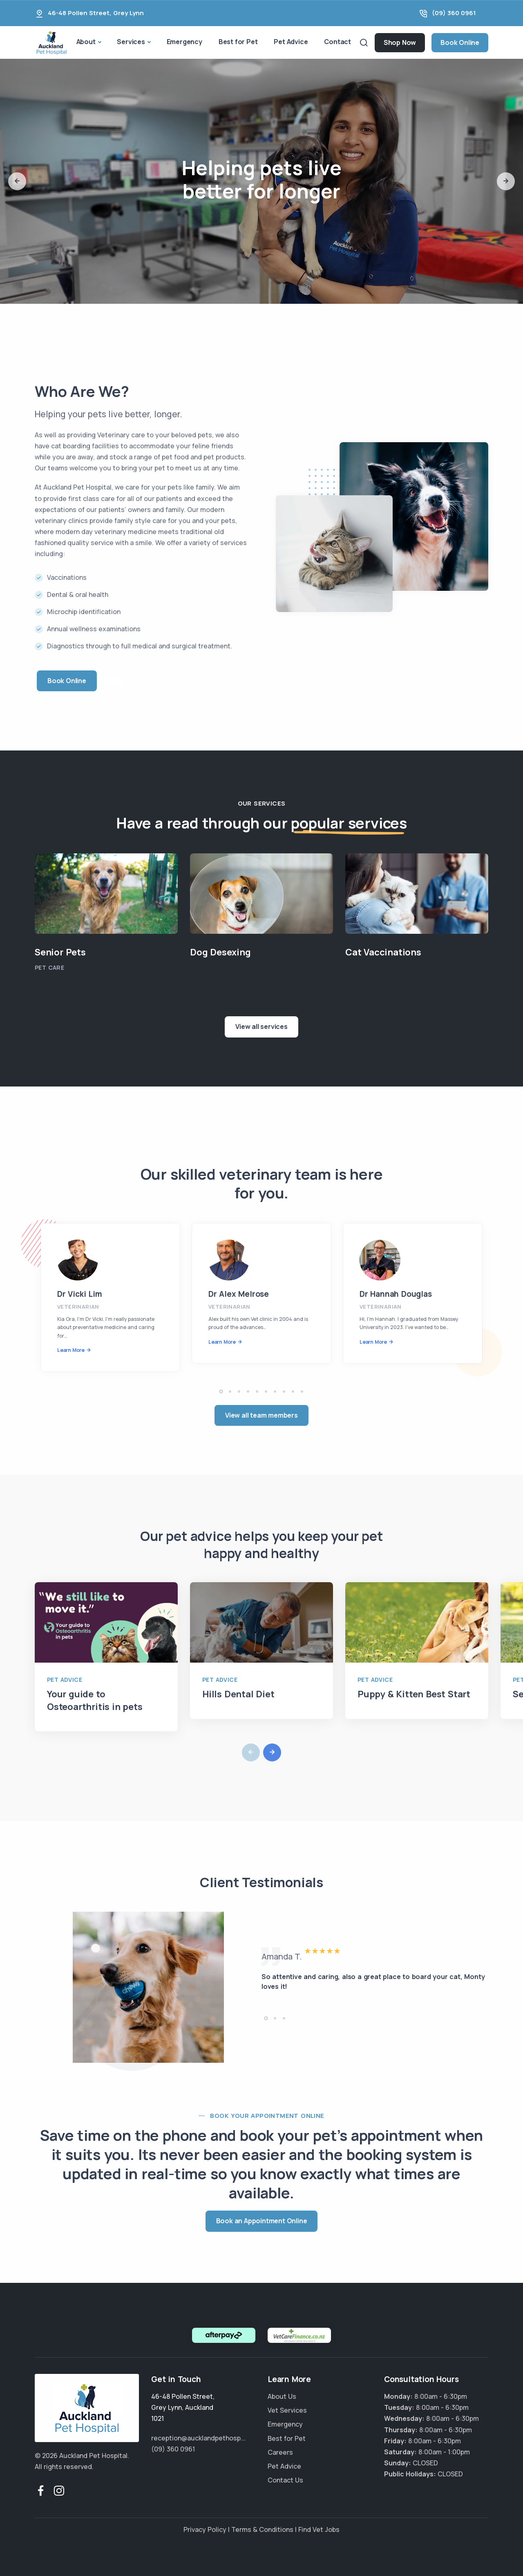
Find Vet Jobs (319, 2529)
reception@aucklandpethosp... (198, 2438)
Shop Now (400, 42)
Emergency (184, 41)
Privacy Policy (204, 2529)
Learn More (71, 1350)
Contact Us (285, 2480)
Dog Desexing (220, 952)
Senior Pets (60, 952)
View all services (261, 1026)
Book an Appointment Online (261, 2220)
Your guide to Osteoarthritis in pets (95, 1700)
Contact (337, 41)
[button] (17, 181)
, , (183, 2407)
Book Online (459, 42)
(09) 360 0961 (454, 13)
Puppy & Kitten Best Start (414, 1694)
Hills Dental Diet (238, 1694)
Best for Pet (238, 41)
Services (131, 41)
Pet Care (49, 967)
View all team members (261, 1415)
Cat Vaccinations (383, 952)
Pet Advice (291, 41)
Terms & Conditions (262, 2529)
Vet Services (287, 2410)
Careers (280, 2452)
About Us (282, 2396)
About (86, 41)
